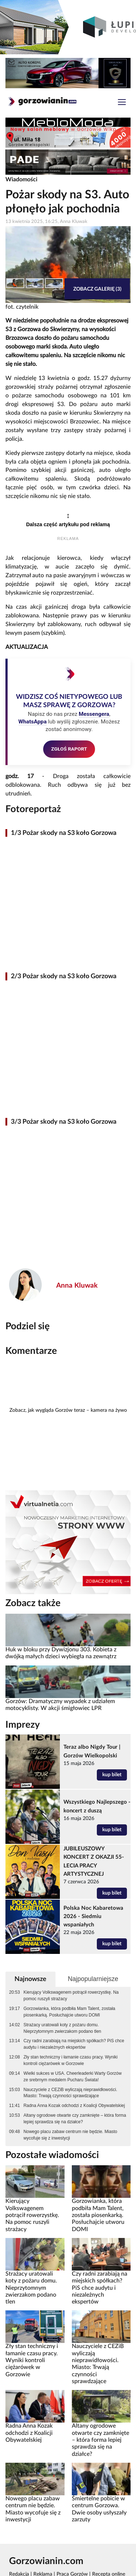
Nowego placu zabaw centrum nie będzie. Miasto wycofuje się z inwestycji (70, 2135)
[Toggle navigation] (122, 103)
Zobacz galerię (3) (97, 289)
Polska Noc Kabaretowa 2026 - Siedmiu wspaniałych (93, 1916)
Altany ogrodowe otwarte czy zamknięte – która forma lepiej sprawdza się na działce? (75, 2118)
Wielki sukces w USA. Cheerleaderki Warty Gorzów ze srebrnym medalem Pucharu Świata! (72, 2076)
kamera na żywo (109, 1410)
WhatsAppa (32, 721)
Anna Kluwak (77, 1285)
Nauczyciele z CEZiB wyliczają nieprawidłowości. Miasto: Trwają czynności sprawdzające (70, 2093)
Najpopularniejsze (93, 1978)
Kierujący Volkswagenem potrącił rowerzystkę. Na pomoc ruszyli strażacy (71, 1995)
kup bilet (111, 1774)
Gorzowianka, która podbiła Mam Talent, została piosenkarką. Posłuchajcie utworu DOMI (69, 2012)
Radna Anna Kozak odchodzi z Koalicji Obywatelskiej (74, 2105)
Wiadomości (21, 179)
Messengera (94, 714)
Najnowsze (30, 1979)
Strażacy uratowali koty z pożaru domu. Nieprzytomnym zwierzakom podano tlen (62, 2028)
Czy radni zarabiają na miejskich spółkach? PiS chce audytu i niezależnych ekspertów (74, 2044)
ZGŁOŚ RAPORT (69, 749)
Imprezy (22, 1725)
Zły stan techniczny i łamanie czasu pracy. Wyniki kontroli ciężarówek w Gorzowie (71, 2060)
